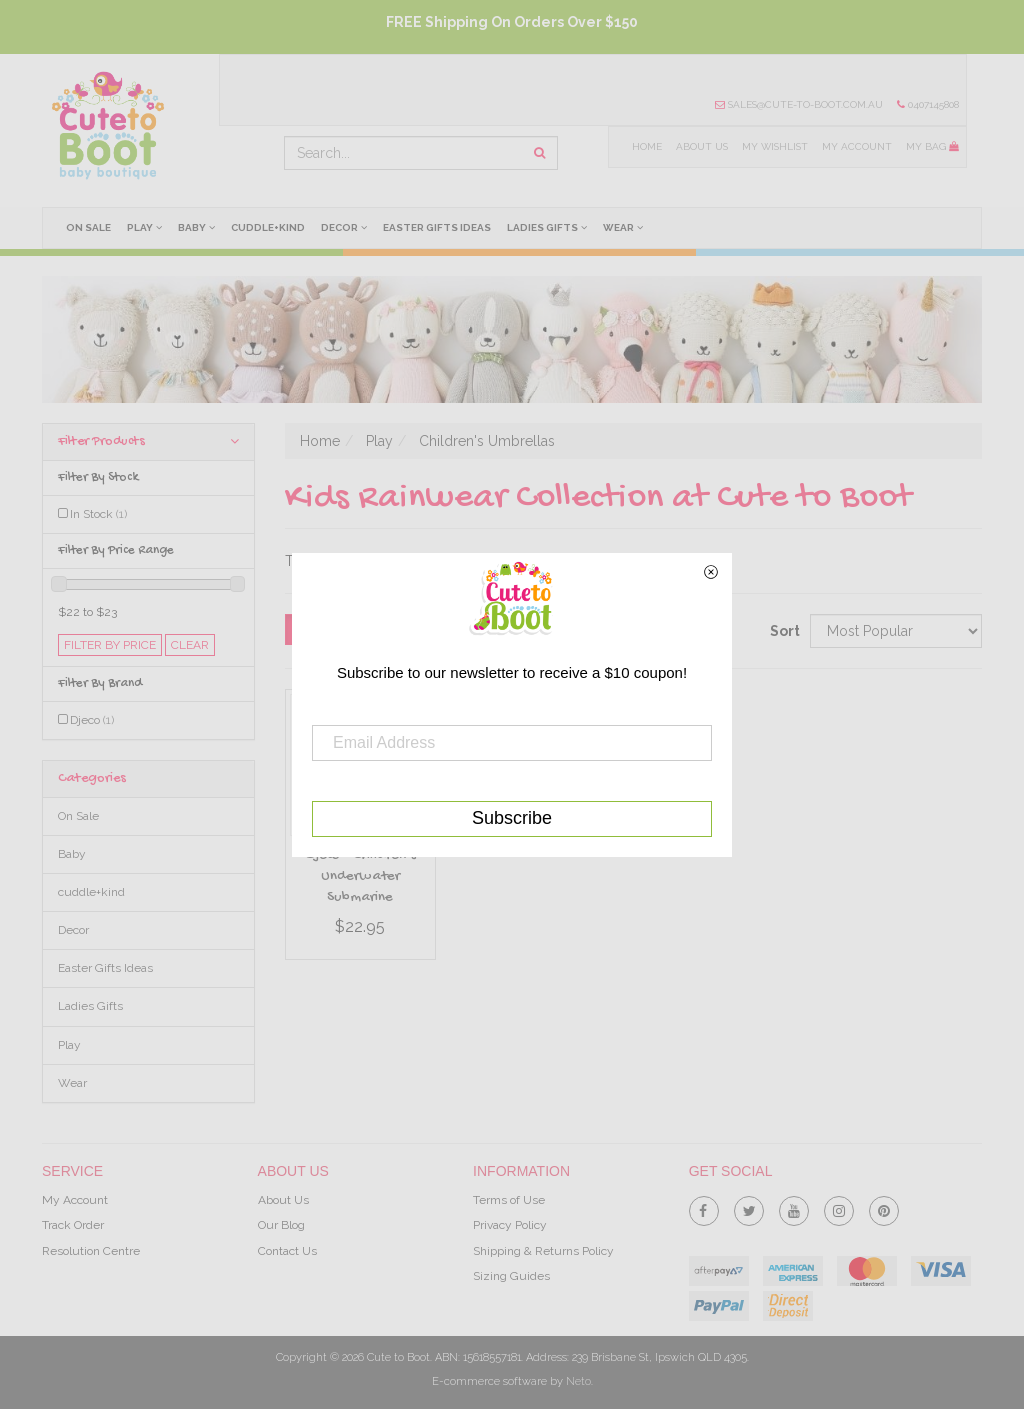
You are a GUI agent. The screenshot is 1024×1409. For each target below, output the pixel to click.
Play (144, 227)
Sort (782, 631)
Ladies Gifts (547, 227)
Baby (196, 227)
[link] (704, 1207)
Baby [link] (72, 854)
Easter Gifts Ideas (437, 227)
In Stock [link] (98, 514)
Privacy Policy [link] (510, 1225)
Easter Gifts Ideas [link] (105, 968)
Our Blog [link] (281, 1225)
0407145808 (928, 104)
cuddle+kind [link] (91, 892)
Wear (623, 227)
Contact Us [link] (287, 1251)
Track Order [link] (73, 1225)
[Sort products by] (896, 631)
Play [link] (69, 1045)
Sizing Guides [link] (511, 1276)
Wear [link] (72, 1083)
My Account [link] (75, 1200)
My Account (857, 146)
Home (647, 146)
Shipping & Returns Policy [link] (543, 1251)
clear (190, 645)
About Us (702, 146)
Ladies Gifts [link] (90, 1006)
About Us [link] (283, 1200)
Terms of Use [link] (509, 1200)
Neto (578, 1381)
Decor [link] (73, 930)
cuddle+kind (268, 227)
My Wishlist (775, 146)
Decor (344, 227)
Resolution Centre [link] (91, 1251)
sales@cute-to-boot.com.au (799, 104)
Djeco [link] (92, 720)
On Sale (88, 227)
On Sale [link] (78, 816)
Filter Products (148, 441)
